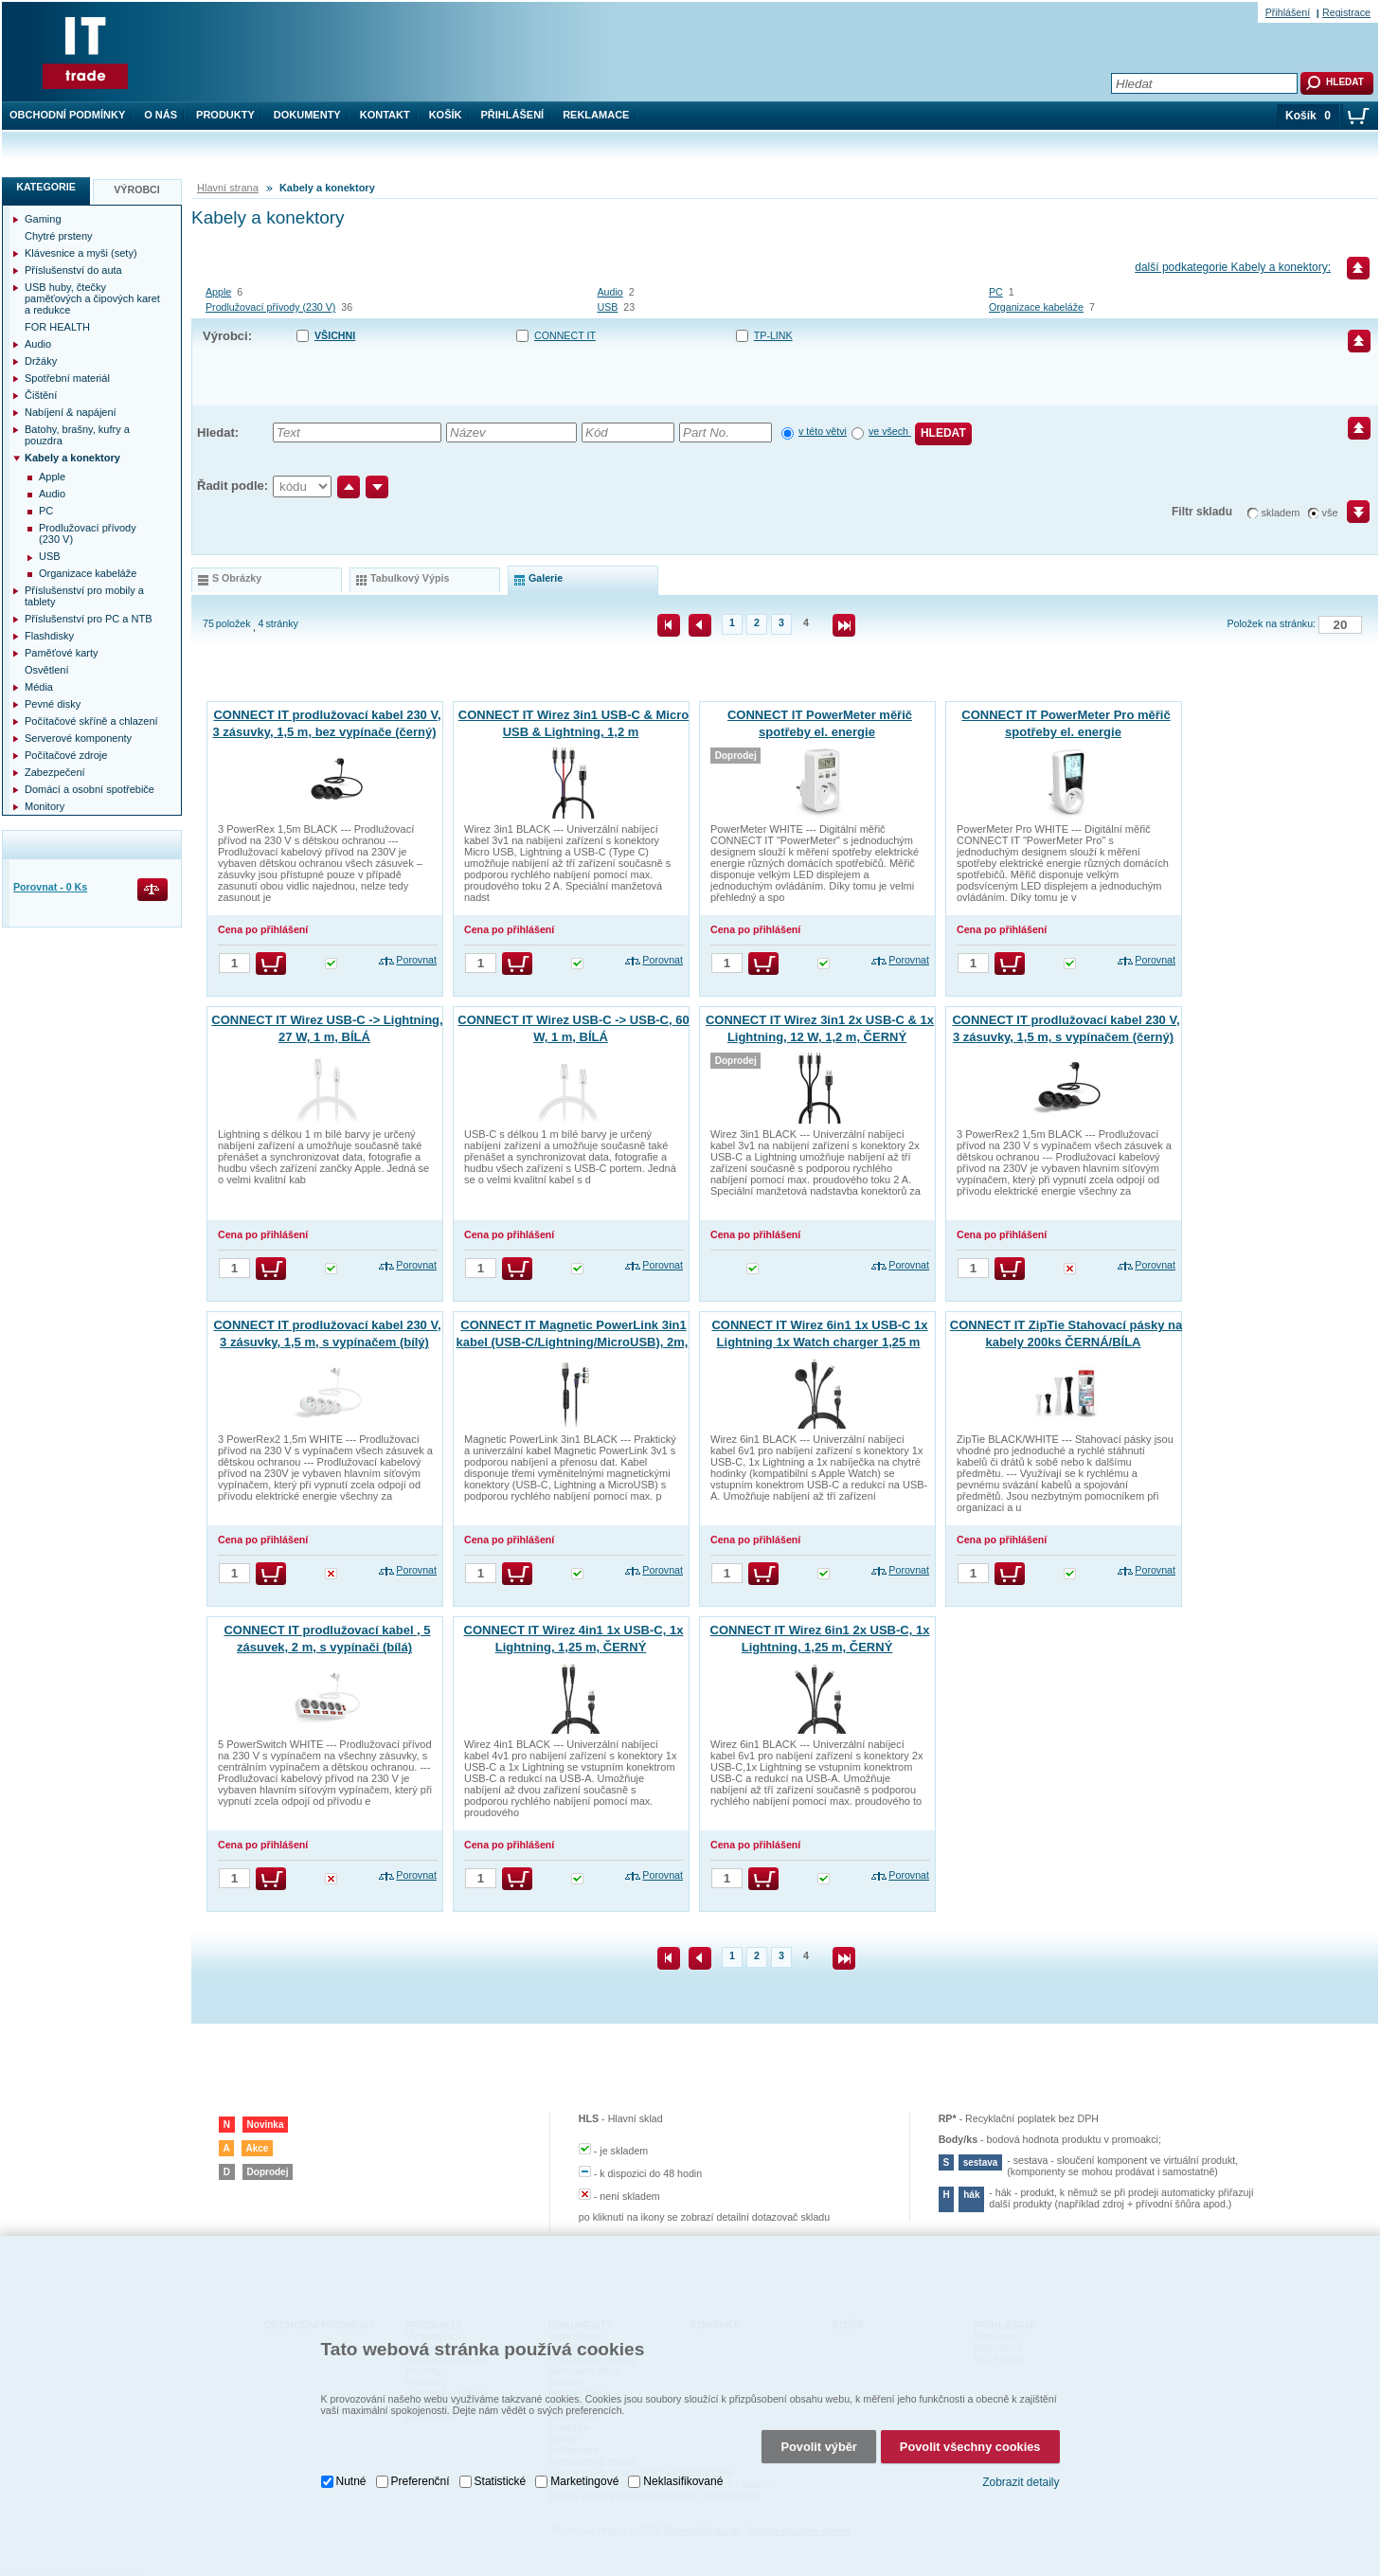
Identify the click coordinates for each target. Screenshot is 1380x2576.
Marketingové (584, 2436)
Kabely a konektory (72, 457)
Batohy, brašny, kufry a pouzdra (77, 434)
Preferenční (420, 2436)
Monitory (44, 806)
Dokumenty (307, 114)
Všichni (334, 335)
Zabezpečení (55, 772)
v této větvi (822, 431)
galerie (546, 578)
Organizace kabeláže (1036, 307)
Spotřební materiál (67, 378)
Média (39, 687)
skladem (1281, 512)
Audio (609, 291)
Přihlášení (513, 114)
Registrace (1346, 12)
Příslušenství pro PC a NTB (88, 618)
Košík (445, 114)
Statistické (501, 2436)
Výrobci (137, 189)
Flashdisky (49, 635)
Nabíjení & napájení (70, 412)
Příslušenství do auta (73, 270)
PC (996, 291)
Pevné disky (53, 704)
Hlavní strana (228, 187)
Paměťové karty (62, 652)
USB (607, 307)
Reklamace (596, 114)
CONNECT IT (565, 335)
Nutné (351, 2436)
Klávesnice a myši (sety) (81, 253)
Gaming (43, 219)
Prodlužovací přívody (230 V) (270, 307)
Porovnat (416, 959)
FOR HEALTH (57, 327)
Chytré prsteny (59, 236)
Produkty (225, 114)
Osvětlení (46, 670)
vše (1330, 512)
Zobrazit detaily (1020, 2437)
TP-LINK (773, 335)
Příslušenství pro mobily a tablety (84, 596)
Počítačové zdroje (66, 755)
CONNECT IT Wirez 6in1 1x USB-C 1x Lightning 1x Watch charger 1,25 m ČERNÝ (819, 1342)
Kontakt (385, 114)
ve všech (890, 431)
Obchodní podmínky (67, 114)
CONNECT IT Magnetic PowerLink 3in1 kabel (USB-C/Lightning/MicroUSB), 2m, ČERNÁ (573, 1342)
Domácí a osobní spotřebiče (89, 789)
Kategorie (46, 186)
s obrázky (236, 578)
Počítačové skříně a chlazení (91, 721)
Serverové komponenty (78, 738)
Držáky (41, 361)
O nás (160, 114)
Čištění (41, 395)
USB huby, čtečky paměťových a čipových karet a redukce (92, 298)
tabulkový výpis (409, 578)
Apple (218, 291)
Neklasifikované (683, 2436)
